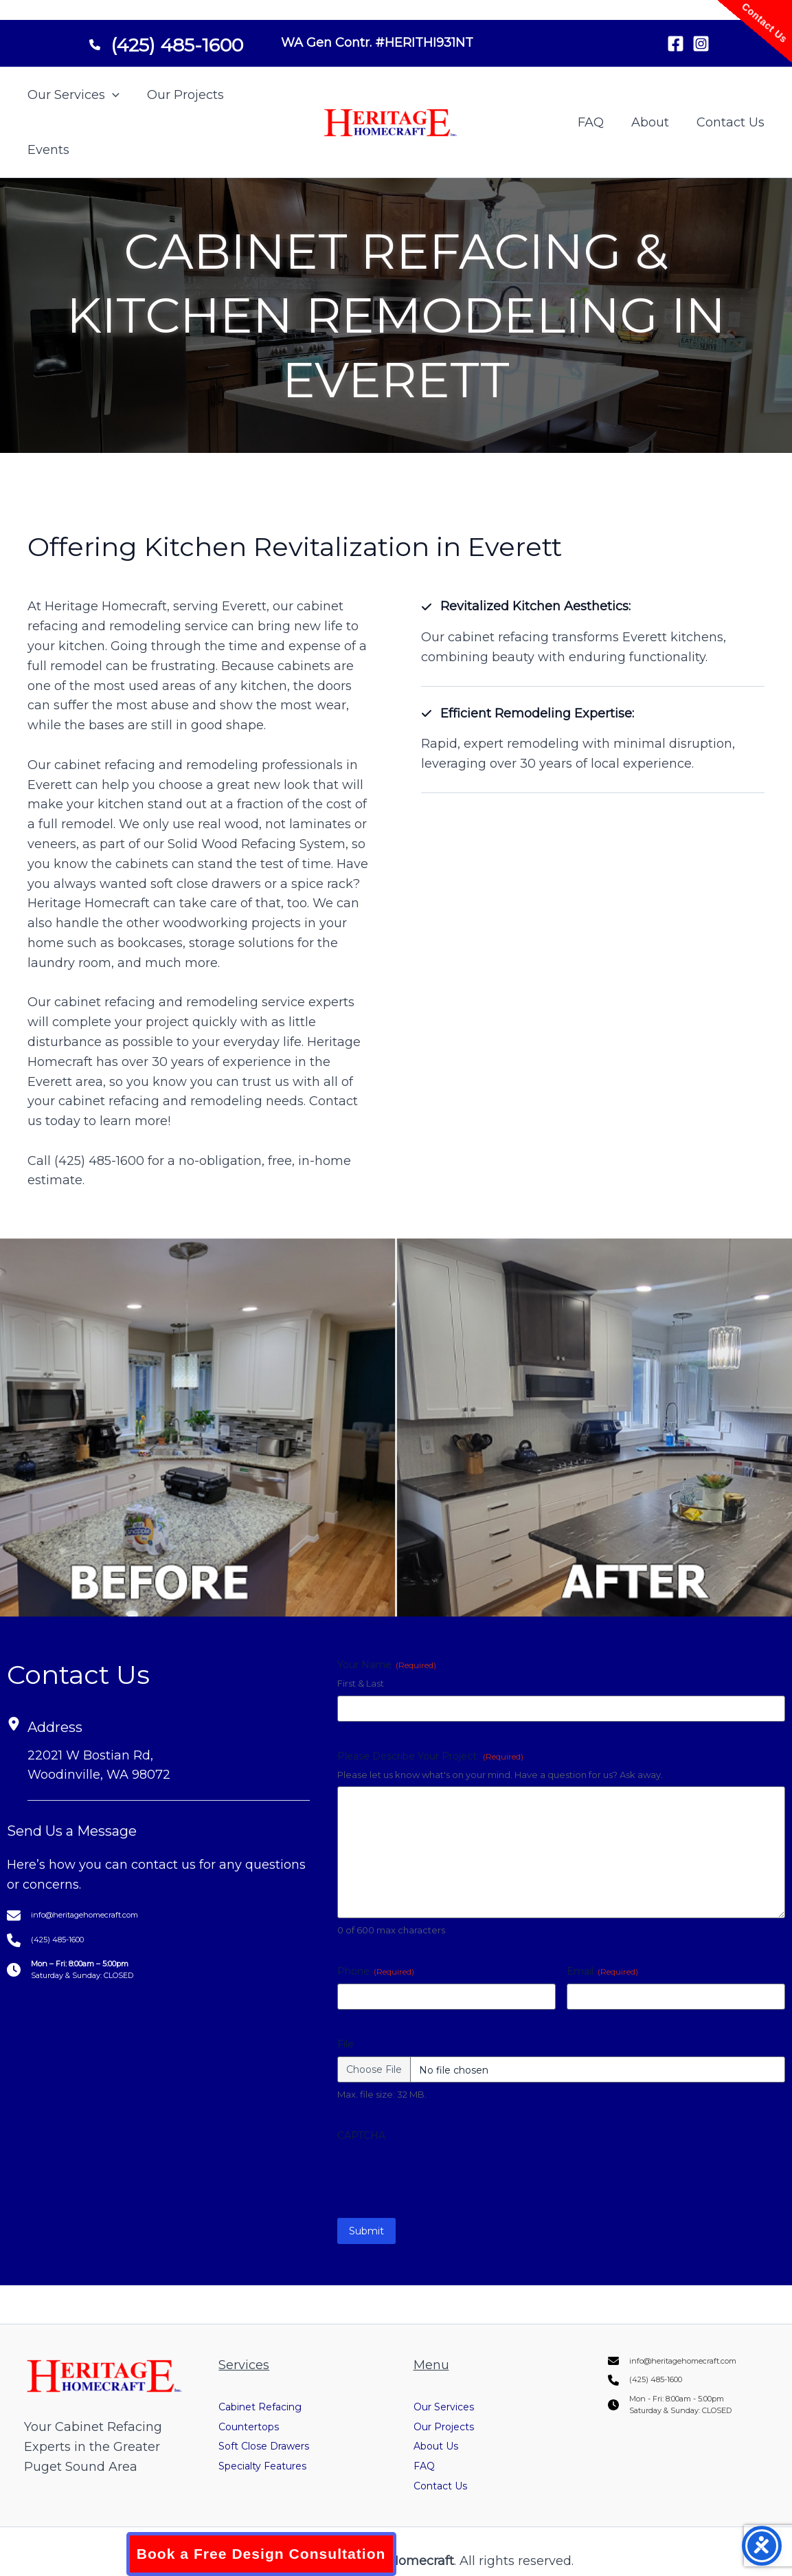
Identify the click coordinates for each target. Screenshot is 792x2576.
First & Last (360, 1683)
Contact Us (732, 122)
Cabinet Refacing (272, 2387)
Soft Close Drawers (276, 2426)
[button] (111, 94)
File (345, 2044)
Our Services (72, 94)
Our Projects (181, 94)
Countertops (256, 2406)
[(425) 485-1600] (166, 40)
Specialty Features (275, 2446)
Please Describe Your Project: (430, 1756)
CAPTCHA (361, 2135)
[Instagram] (701, 43)
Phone (375, 1971)
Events (47, 149)
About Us (442, 2426)
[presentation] (441, 2174)
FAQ (598, 122)
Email (602, 1971)
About (654, 122)
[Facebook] (675, 43)
